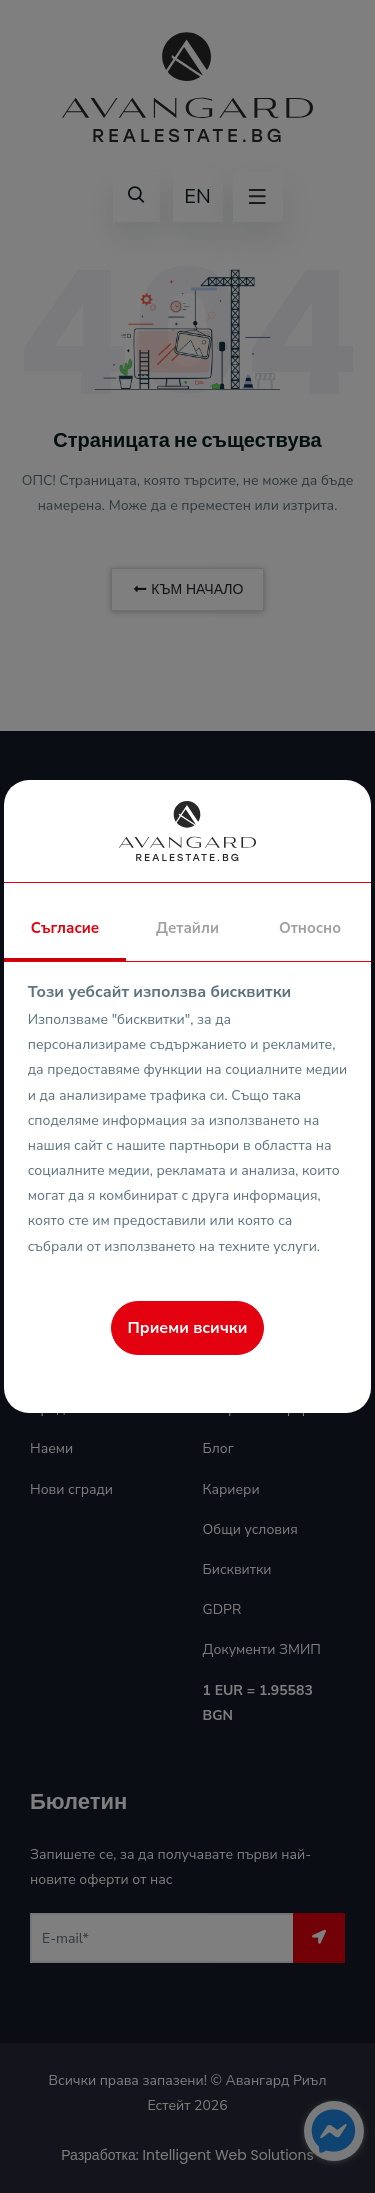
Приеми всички (188, 1328)
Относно (310, 928)
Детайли (187, 928)
